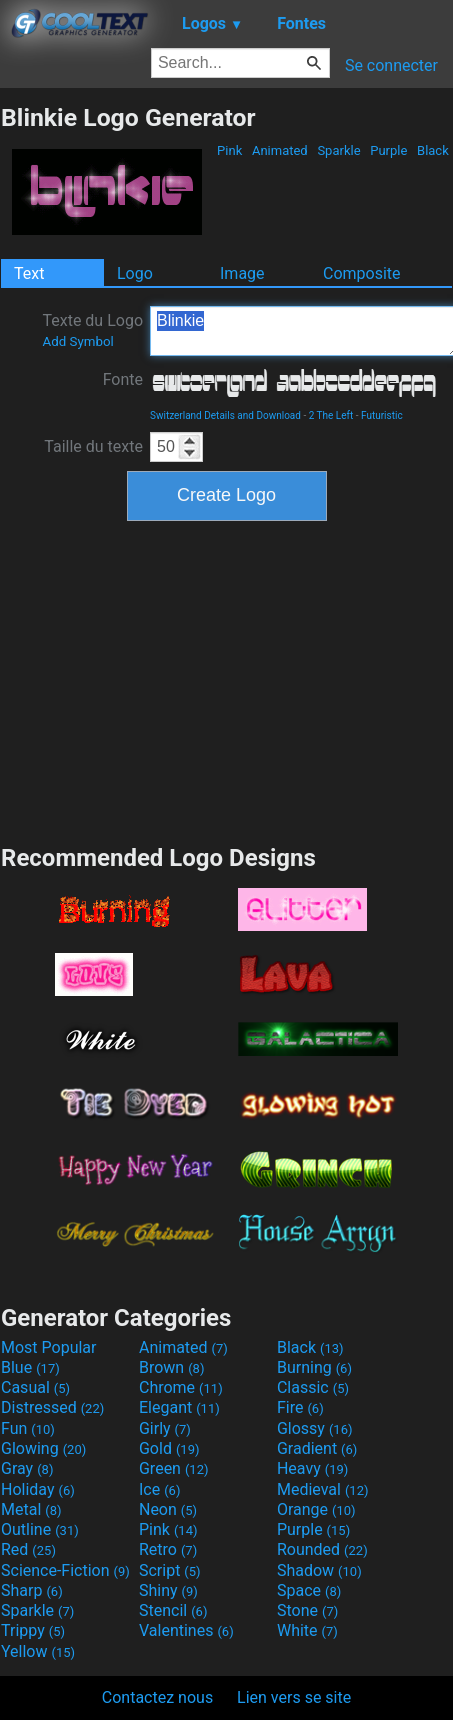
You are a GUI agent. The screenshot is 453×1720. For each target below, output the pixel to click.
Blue (30, 1367)
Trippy (33, 1630)
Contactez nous (157, 1697)
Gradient (317, 1448)
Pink (230, 150)
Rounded (322, 1549)
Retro (168, 1549)
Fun (28, 1428)
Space (309, 1590)
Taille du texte (93, 446)
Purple (389, 150)
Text (29, 273)
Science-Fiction (65, 1570)
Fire (300, 1407)
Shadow (319, 1570)
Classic (313, 1387)
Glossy (315, 1428)
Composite (362, 273)
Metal (31, 1509)
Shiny (168, 1590)
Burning (314, 1367)
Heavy (312, 1468)
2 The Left (331, 415)
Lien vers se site (294, 1697)
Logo (135, 273)
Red (28, 1549)
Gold (169, 1448)
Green (174, 1468)
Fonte (123, 379)
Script (170, 1570)
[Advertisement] (227, 680)
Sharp (32, 1590)
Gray (27, 1468)
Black (433, 150)
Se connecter (391, 65)
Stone (307, 1610)
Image (242, 273)
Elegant (179, 1407)
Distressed (52, 1407)
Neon (168, 1509)
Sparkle (339, 150)
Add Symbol (77, 341)
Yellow (38, 1651)
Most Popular (49, 1347)
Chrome (181, 1387)
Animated (280, 150)
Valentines (186, 1630)
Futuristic (382, 415)
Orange (316, 1509)
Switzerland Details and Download (225, 415)
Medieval (323, 1489)
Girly (165, 1428)
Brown (171, 1367)
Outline (40, 1529)
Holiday (38, 1489)
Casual (35, 1387)
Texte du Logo (92, 330)
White (307, 1630)
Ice (159, 1489)
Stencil (173, 1610)
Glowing (43, 1448)
